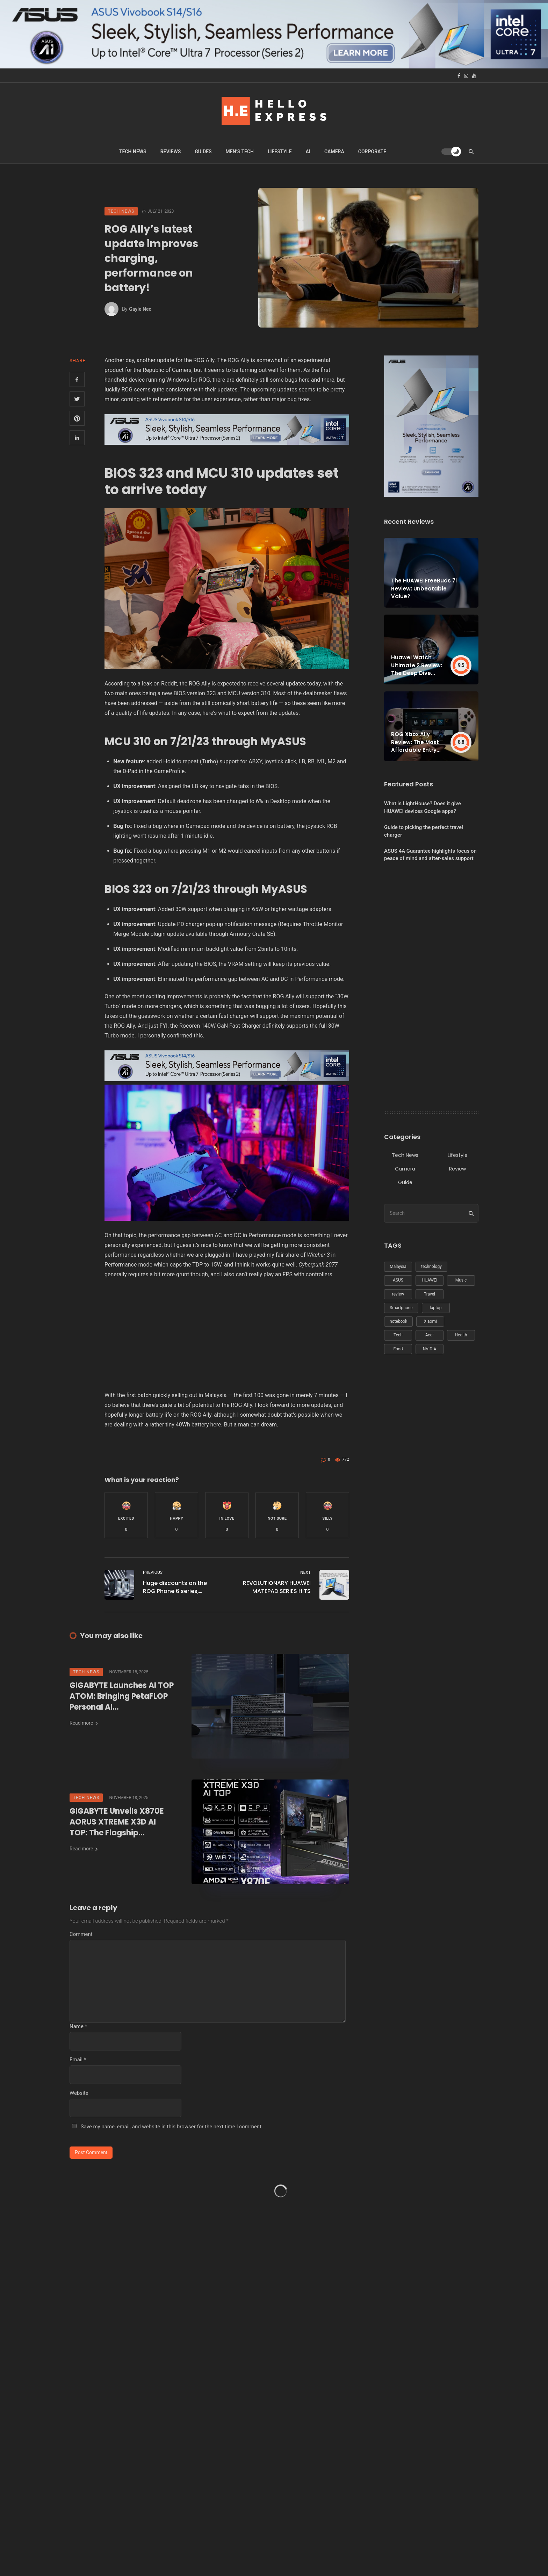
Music (461, 1280)
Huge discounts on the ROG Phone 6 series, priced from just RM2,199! (178, 1587)
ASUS (398, 1280)
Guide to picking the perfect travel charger (423, 831)
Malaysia (398, 1266)
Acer (429, 1335)
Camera (334, 151)
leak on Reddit (159, 683)
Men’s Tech (240, 151)
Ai (308, 151)
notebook (398, 1321)
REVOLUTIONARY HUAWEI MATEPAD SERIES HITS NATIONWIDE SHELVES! (277, 1587)
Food (398, 1348)
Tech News (132, 151)
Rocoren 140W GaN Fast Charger (220, 1025)
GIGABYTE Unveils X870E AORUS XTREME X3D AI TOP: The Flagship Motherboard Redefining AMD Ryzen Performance (117, 1822)
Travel (429, 1294)
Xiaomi (430, 1321)
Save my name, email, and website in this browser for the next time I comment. (172, 2126)
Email (78, 2059)
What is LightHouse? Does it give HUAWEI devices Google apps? (422, 807)
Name (78, 2026)
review (398, 1294)
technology (431, 1266)
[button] (126, 1515)
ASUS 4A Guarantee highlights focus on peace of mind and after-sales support (430, 854)
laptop (436, 1307)
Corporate (372, 151)
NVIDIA (430, 1348)
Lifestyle (280, 151)
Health (461, 1335)
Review (457, 1168)
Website (79, 2093)
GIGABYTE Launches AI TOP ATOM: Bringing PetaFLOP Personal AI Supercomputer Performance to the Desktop (122, 1696)
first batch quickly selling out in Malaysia (177, 1395)
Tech (398, 1335)
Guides (203, 151)
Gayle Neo (140, 309)
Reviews (170, 151)
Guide (405, 1182)
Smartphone (401, 1307)
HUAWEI (429, 1280)
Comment (81, 1934)
